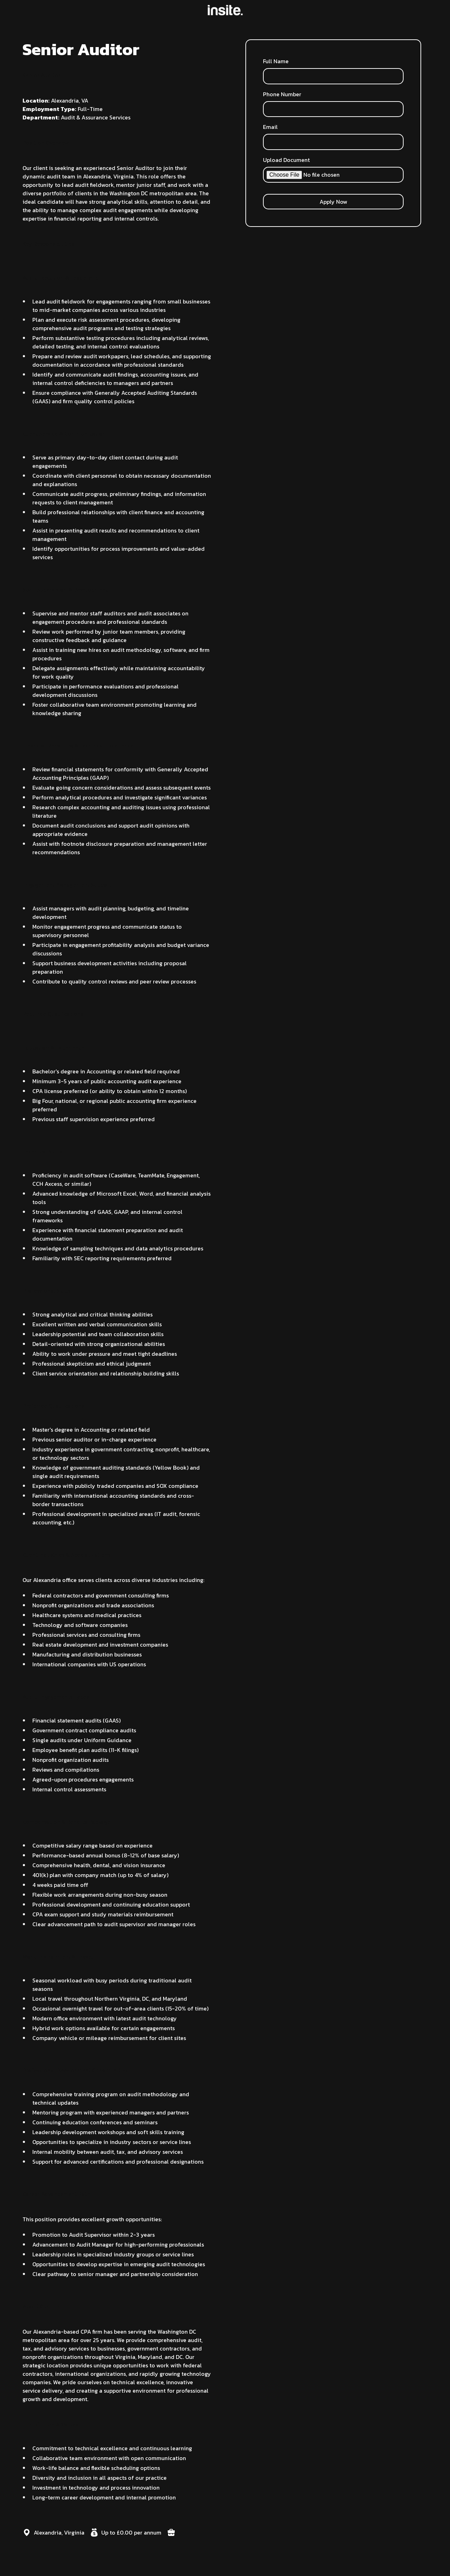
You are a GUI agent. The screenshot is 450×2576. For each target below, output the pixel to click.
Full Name (276, 61)
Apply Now (333, 201)
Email (270, 127)
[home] (225, 10)
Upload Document (286, 160)
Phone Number (282, 94)
